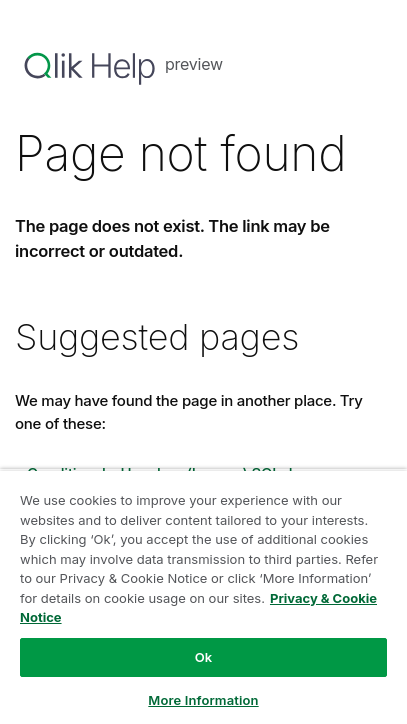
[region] (203, 596)
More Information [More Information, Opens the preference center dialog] (203, 700)
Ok (204, 657)
